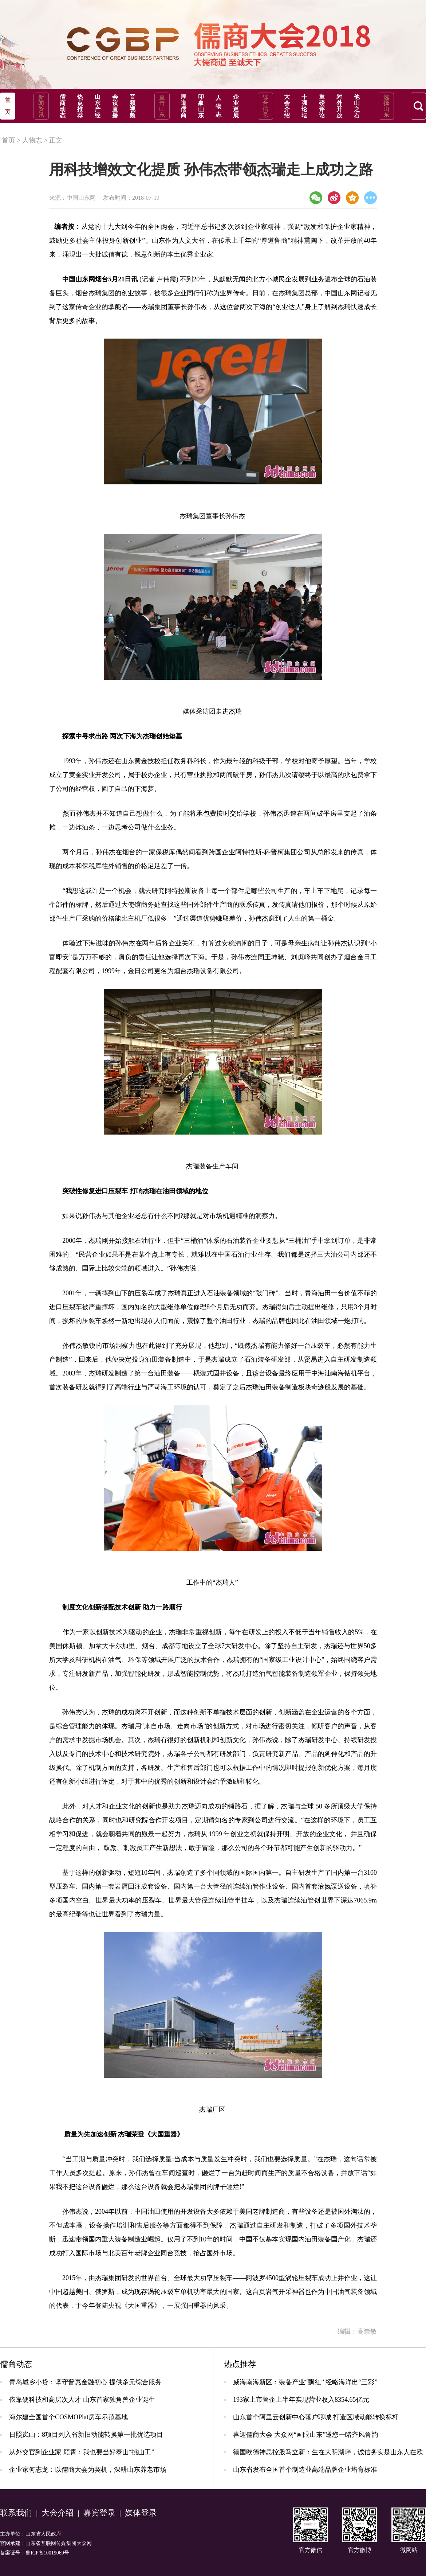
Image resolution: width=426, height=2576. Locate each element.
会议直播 (115, 106)
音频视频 (132, 106)
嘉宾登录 (99, 2512)
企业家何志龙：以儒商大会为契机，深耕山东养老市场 (87, 2469)
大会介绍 (287, 106)
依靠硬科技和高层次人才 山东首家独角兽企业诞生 (82, 2399)
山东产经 (97, 106)
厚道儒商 (183, 106)
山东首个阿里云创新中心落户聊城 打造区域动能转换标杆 (316, 2417)
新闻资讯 (41, 106)
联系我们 (16, 2512)
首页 (8, 140)
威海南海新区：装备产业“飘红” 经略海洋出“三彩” (305, 2382)
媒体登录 (141, 2512)
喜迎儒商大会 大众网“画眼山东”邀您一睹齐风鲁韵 (305, 2434)
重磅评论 (322, 106)
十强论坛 (304, 106)
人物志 (218, 106)
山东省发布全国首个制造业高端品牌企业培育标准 (305, 2469)
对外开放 (339, 106)
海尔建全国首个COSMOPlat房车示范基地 (68, 2417)
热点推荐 (80, 106)
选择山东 (386, 106)
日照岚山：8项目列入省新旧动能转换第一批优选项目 (86, 2434)
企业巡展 (236, 106)
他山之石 (357, 106)
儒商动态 (63, 106)
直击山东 (162, 106)
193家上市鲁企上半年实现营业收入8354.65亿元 (301, 2399)
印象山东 (201, 106)
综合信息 (265, 106)
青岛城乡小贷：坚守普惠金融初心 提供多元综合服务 (85, 2382)
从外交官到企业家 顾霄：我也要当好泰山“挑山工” (81, 2452)
